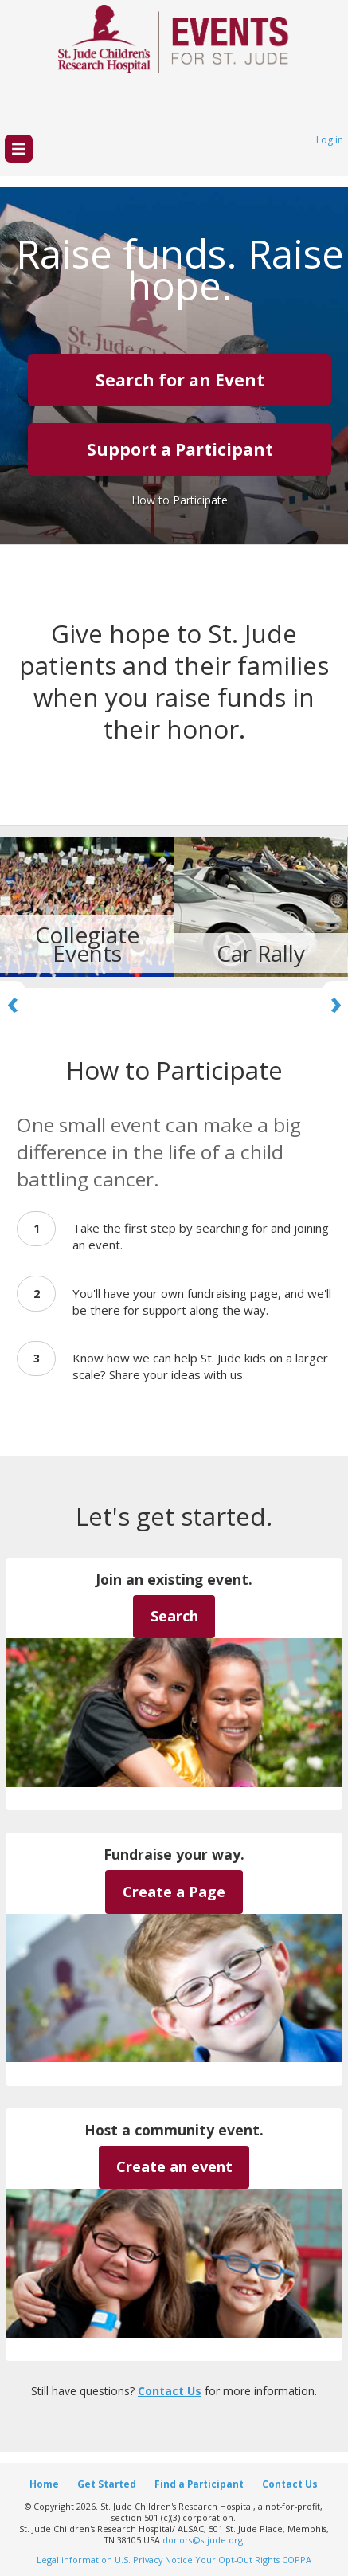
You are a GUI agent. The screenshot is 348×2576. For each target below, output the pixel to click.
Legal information (74, 2560)
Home (44, 2483)
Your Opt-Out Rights (237, 2560)
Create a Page (174, 1891)
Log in (329, 140)
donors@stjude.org (202, 2540)
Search (174, 1615)
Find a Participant (199, 2483)
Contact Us (169, 2390)
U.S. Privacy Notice (154, 2560)
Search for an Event (180, 380)
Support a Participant (180, 449)
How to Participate (179, 500)
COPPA (296, 2560)
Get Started (106, 2483)
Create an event (174, 2166)
